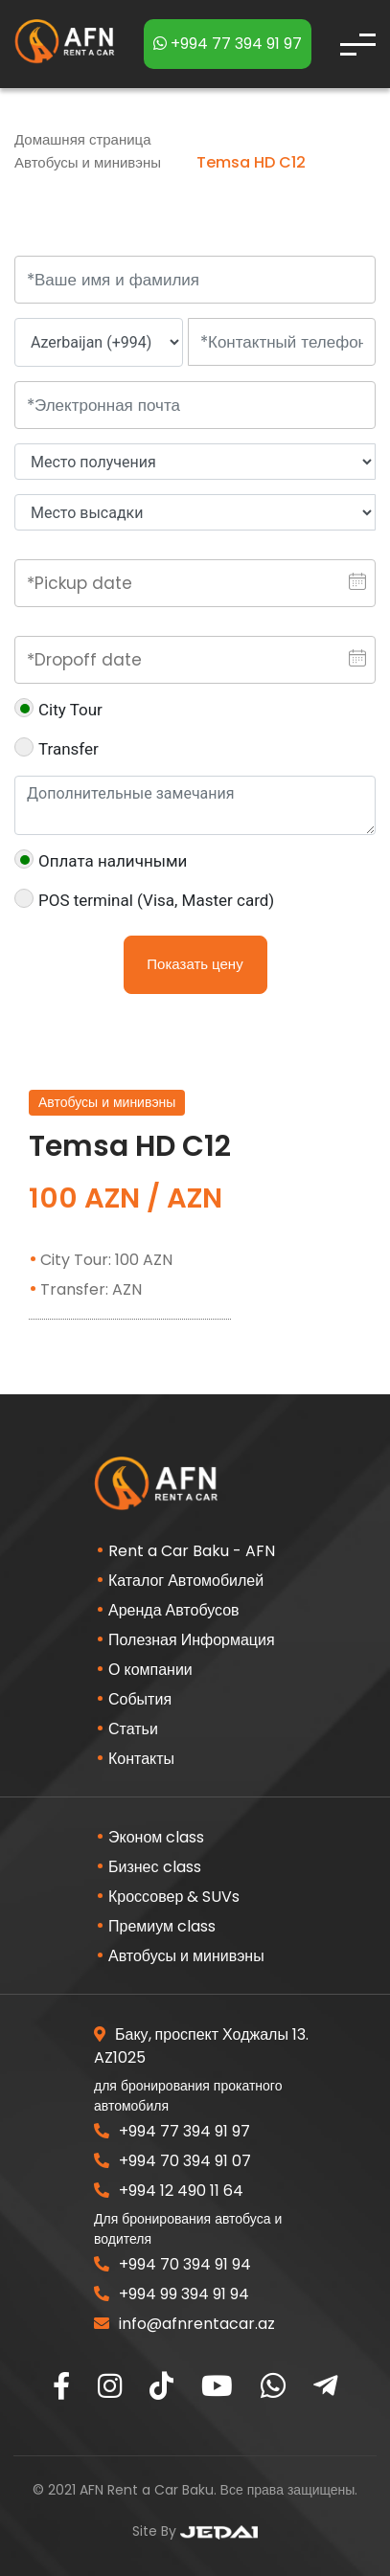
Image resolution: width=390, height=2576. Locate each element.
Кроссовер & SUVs (174, 1897)
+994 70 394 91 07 (172, 2161)
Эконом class (156, 1837)
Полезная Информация (191, 1640)
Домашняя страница (82, 139)
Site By (194, 2531)
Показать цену (194, 964)
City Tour (58, 708)
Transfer (56, 747)
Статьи (133, 1729)
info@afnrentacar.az (184, 2324)
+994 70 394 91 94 (172, 2264)
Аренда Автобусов (174, 1610)
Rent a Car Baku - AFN (191, 1551)
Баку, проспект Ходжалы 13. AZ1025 (201, 2045)
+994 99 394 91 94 (171, 2294)
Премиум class (162, 1926)
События (140, 1699)
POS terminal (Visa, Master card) (144, 899)
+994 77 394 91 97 (227, 44)
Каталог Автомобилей (186, 1581)
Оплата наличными (100, 859)
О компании (150, 1670)
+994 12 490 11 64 (168, 2191)
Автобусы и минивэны (89, 162)
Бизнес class (154, 1867)
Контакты (141, 1759)
